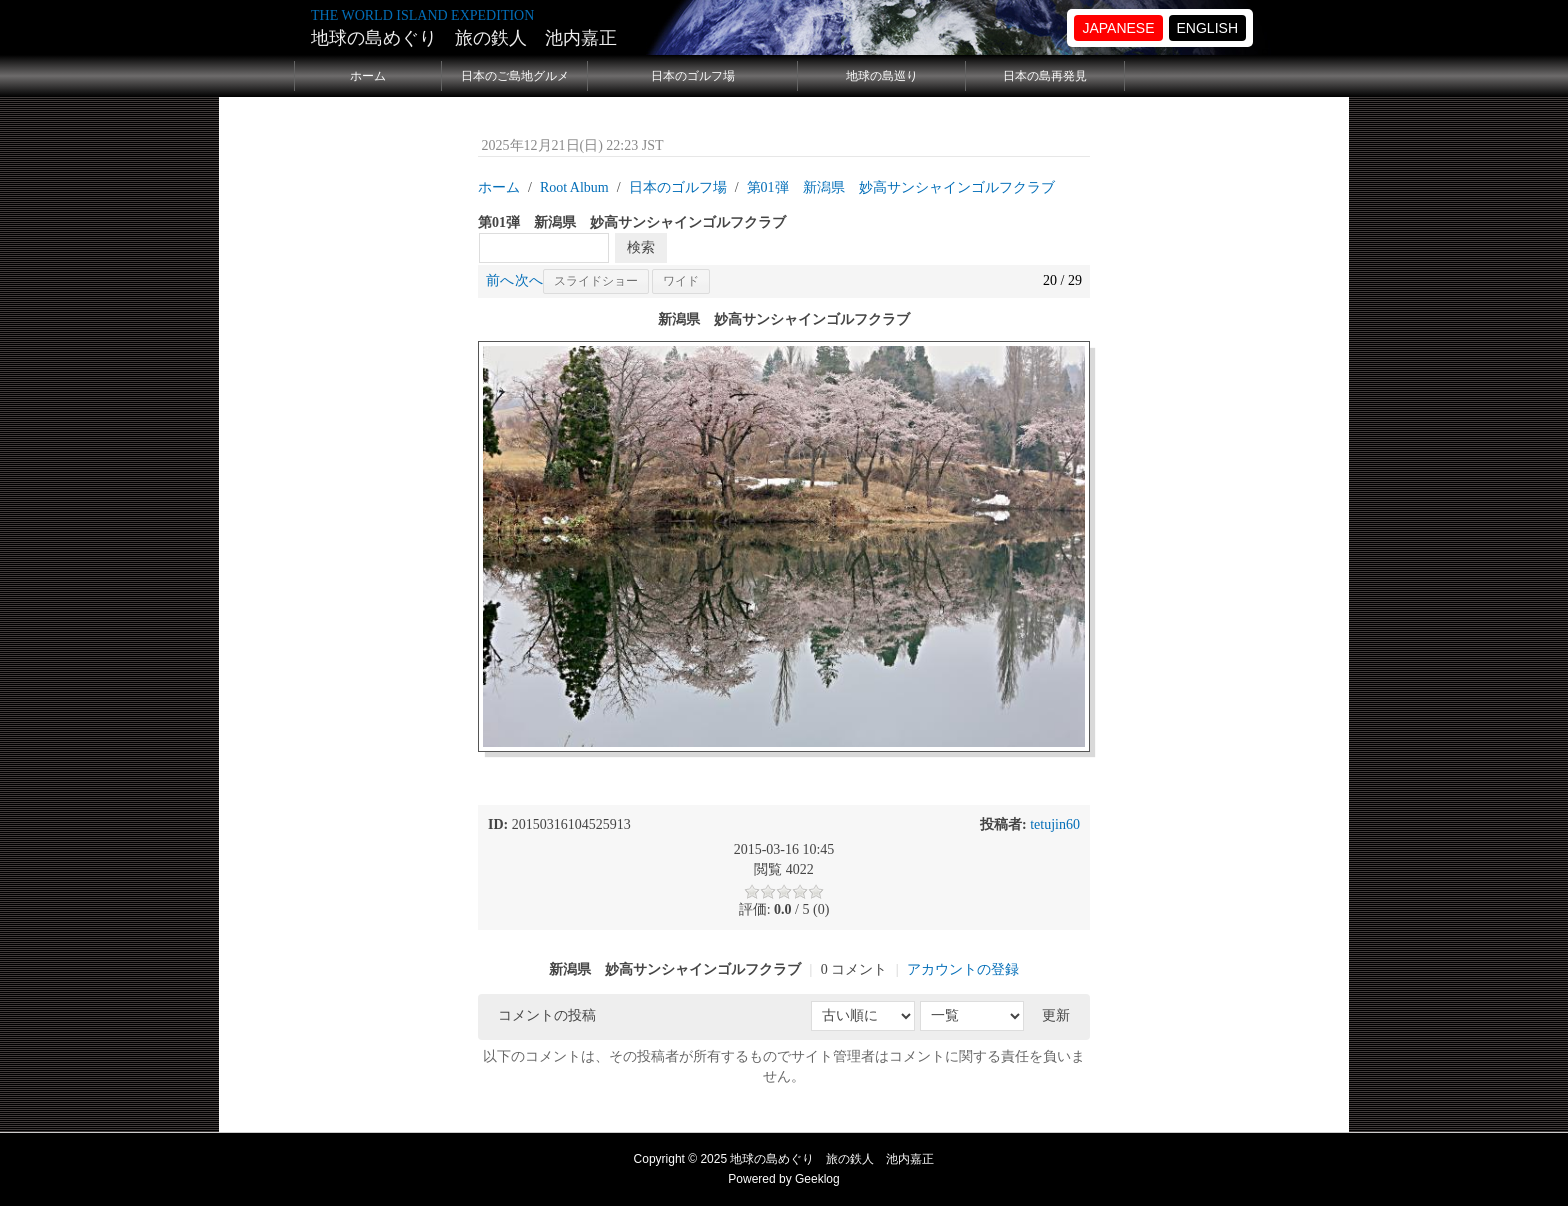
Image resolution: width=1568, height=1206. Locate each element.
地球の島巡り (882, 76)
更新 (1056, 1015)
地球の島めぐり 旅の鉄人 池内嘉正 (464, 38)
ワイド (681, 281)
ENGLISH (1207, 28)
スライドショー (596, 281)
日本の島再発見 (1045, 76)
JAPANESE (1118, 28)
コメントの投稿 (547, 1015)
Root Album (574, 187)
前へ (500, 280)
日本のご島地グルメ (515, 76)
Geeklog (817, 1179)
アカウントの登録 (963, 969)
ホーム (368, 76)
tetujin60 (1055, 824)
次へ (529, 280)
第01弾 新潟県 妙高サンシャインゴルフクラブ (901, 187)
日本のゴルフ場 (693, 76)
